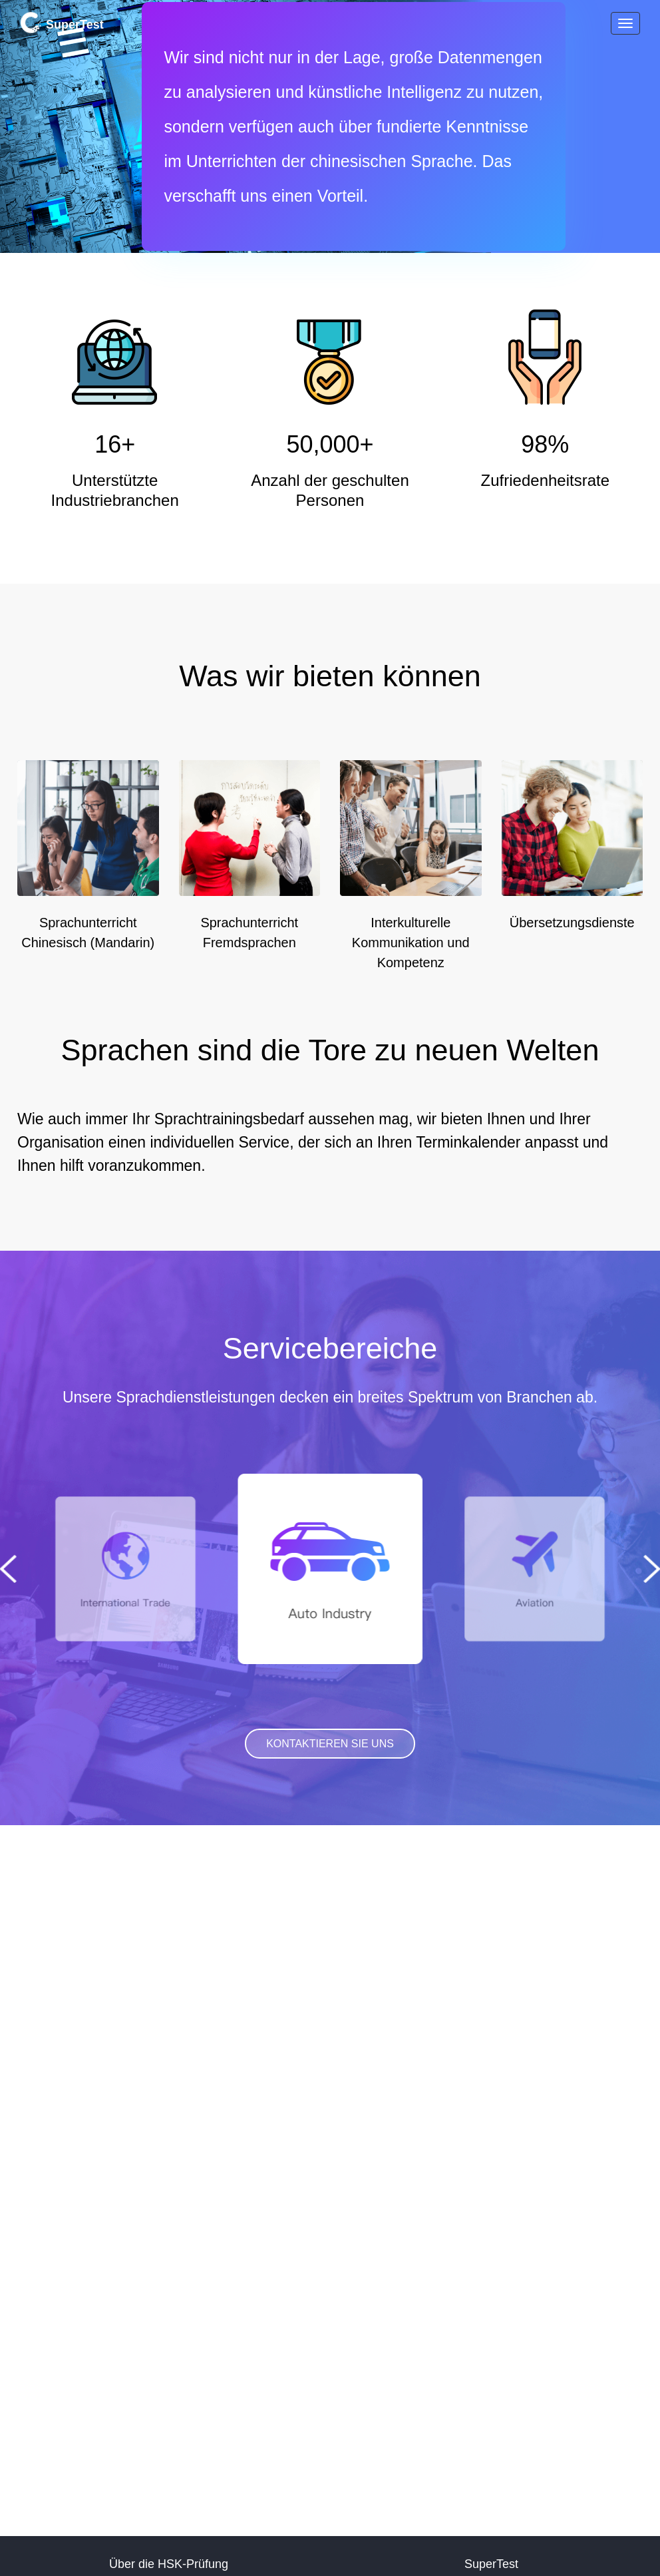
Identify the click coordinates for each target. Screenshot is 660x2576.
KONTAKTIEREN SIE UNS (330, 1743)
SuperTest (62, 22)
